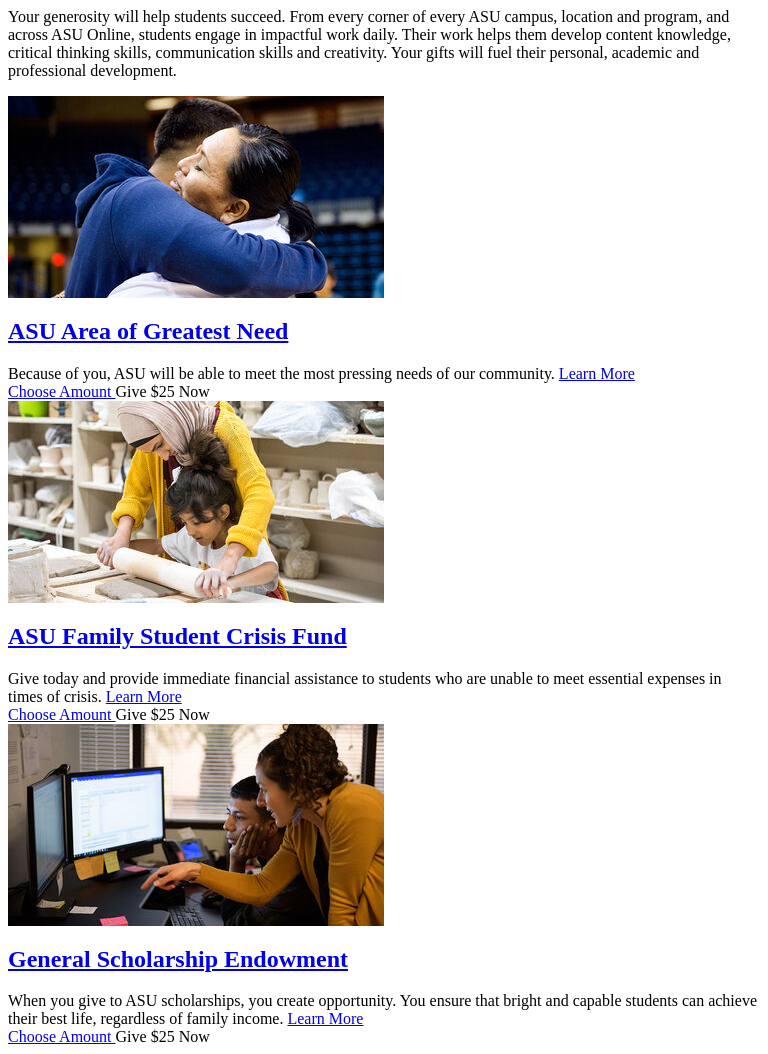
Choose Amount (62, 391)
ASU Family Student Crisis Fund (177, 636)
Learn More (597, 373)
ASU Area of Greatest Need (148, 331)
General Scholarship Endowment (178, 959)
